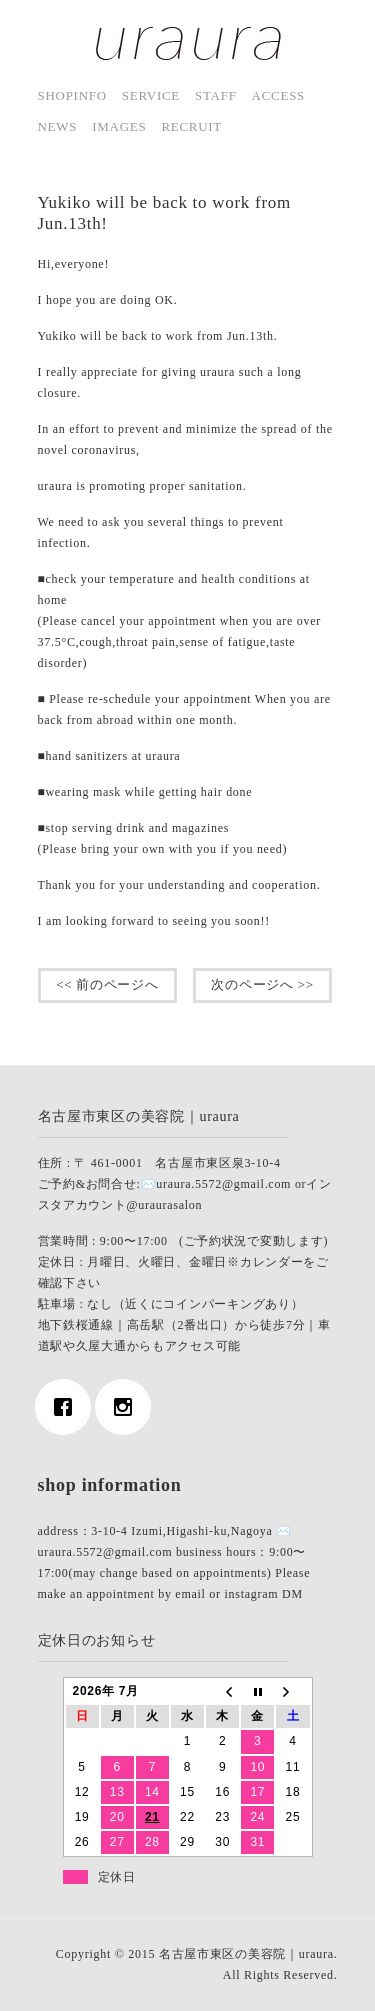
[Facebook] (68, 1407)
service (151, 95)
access (278, 95)
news (58, 126)
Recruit (191, 126)
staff (216, 95)
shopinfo (72, 95)
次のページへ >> (263, 984)
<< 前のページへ (108, 984)
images (119, 126)
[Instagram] (128, 1407)
